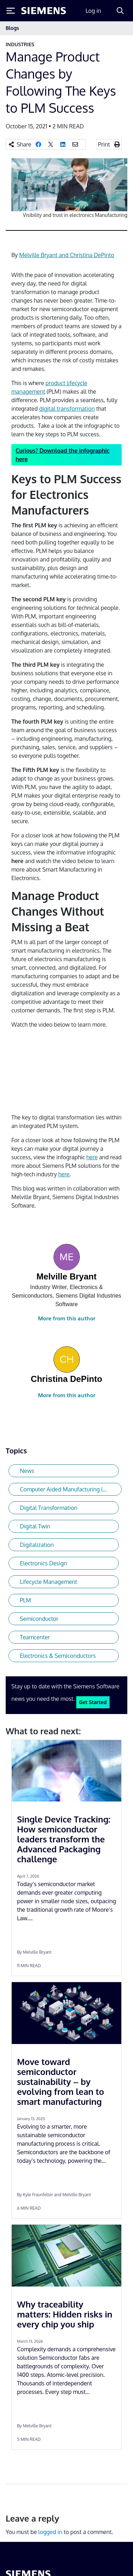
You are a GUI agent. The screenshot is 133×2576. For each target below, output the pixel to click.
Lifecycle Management (48, 1581)
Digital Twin (35, 1526)
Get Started (93, 1702)
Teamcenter (35, 1637)
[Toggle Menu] (11, 11)
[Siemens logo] (43, 10)
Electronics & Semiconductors (58, 1655)
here (92, 1157)
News (27, 1470)
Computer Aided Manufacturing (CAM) (68, 1489)
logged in (50, 2531)
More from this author (66, 1318)
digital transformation (67, 408)
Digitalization (37, 1544)
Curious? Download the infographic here (63, 455)
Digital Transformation (48, 1507)
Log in (93, 10)
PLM (25, 1600)
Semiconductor (39, 1618)
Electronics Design (43, 1563)
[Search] (120, 11)
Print (104, 144)
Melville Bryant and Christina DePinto (66, 255)
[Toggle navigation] (120, 28)
